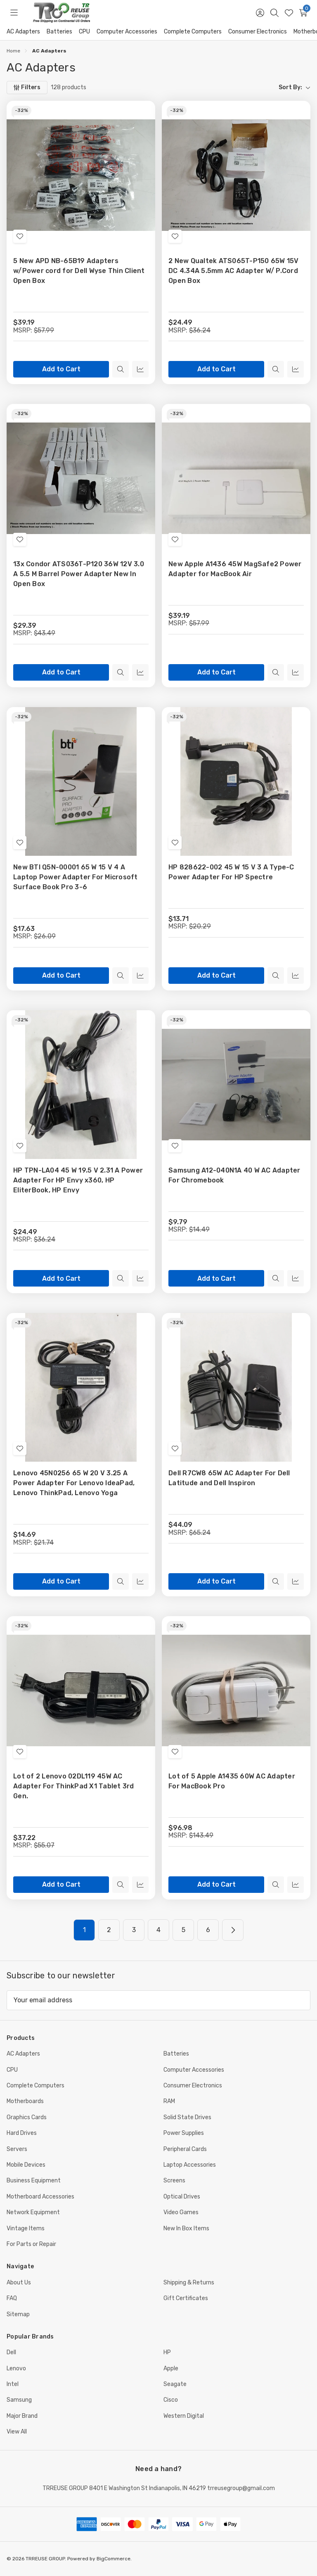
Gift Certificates (185, 2298)
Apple (170, 2368)
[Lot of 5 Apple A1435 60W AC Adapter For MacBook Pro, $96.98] (236, 1690)
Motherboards (25, 2101)
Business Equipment (34, 2180)
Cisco (170, 2399)
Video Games (181, 2212)
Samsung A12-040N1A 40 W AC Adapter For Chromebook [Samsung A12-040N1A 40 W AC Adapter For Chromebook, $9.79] (234, 1175)
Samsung (19, 2399)
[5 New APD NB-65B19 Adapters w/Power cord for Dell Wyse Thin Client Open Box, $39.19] (81, 175)
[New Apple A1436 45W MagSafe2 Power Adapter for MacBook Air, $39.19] (236, 478)
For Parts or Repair (31, 2244)
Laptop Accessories (189, 2164)
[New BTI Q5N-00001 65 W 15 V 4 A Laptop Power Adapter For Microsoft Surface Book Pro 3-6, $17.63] (81, 781)
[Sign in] (260, 13)
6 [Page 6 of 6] (208, 1930)
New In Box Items (186, 2228)
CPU (84, 31)
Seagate (175, 2384)
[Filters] (27, 87)
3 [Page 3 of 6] (134, 1930)
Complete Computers (193, 31)
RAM (169, 2101)
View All (17, 2431)
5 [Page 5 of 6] (183, 1930)
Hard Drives (22, 2133)
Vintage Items (26, 2228)
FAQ (12, 2298)
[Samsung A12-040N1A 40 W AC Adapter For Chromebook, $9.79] (236, 1084)
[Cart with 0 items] (303, 13)
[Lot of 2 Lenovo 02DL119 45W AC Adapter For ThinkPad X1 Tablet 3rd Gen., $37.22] (81, 1690)
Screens (174, 2180)
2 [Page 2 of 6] (109, 1930)
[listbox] (201, 87)
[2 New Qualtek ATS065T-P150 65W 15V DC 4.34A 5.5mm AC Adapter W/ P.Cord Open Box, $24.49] (236, 175)
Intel (13, 2384)
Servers (17, 2149)
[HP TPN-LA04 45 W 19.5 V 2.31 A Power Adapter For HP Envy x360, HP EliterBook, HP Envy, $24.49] (81, 1084)
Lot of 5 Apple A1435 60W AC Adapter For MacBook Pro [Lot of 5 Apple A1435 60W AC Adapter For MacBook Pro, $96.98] (231, 1781)
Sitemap (18, 2314)
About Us (19, 2282)
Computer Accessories (127, 31)
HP (167, 2352)
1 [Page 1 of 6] (84, 1930)
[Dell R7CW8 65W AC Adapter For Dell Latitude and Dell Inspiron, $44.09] (236, 1387)
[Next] (232, 1930)
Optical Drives (181, 2196)
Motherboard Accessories (40, 2196)
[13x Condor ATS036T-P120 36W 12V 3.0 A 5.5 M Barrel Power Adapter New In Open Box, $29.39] (81, 478)
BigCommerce (113, 2559)
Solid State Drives (187, 2117)
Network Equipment (33, 2212)
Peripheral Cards (185, 2149)
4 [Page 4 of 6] (158, 1930)
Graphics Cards (27, 2117)
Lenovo (16, 2368)
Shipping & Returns (188, 2282)
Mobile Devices (26, 2164)
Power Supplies (183, 2133)
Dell (11, 2352)
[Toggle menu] (14, 13)
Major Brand (22, 2415)
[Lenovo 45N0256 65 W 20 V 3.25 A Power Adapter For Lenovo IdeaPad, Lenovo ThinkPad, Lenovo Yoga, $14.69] (81, 1387)
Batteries (59, 31)
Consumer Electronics (257, 31)
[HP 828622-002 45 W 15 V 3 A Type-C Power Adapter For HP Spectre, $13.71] (236, 781)
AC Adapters (23, 31)
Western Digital (183, 2415)
